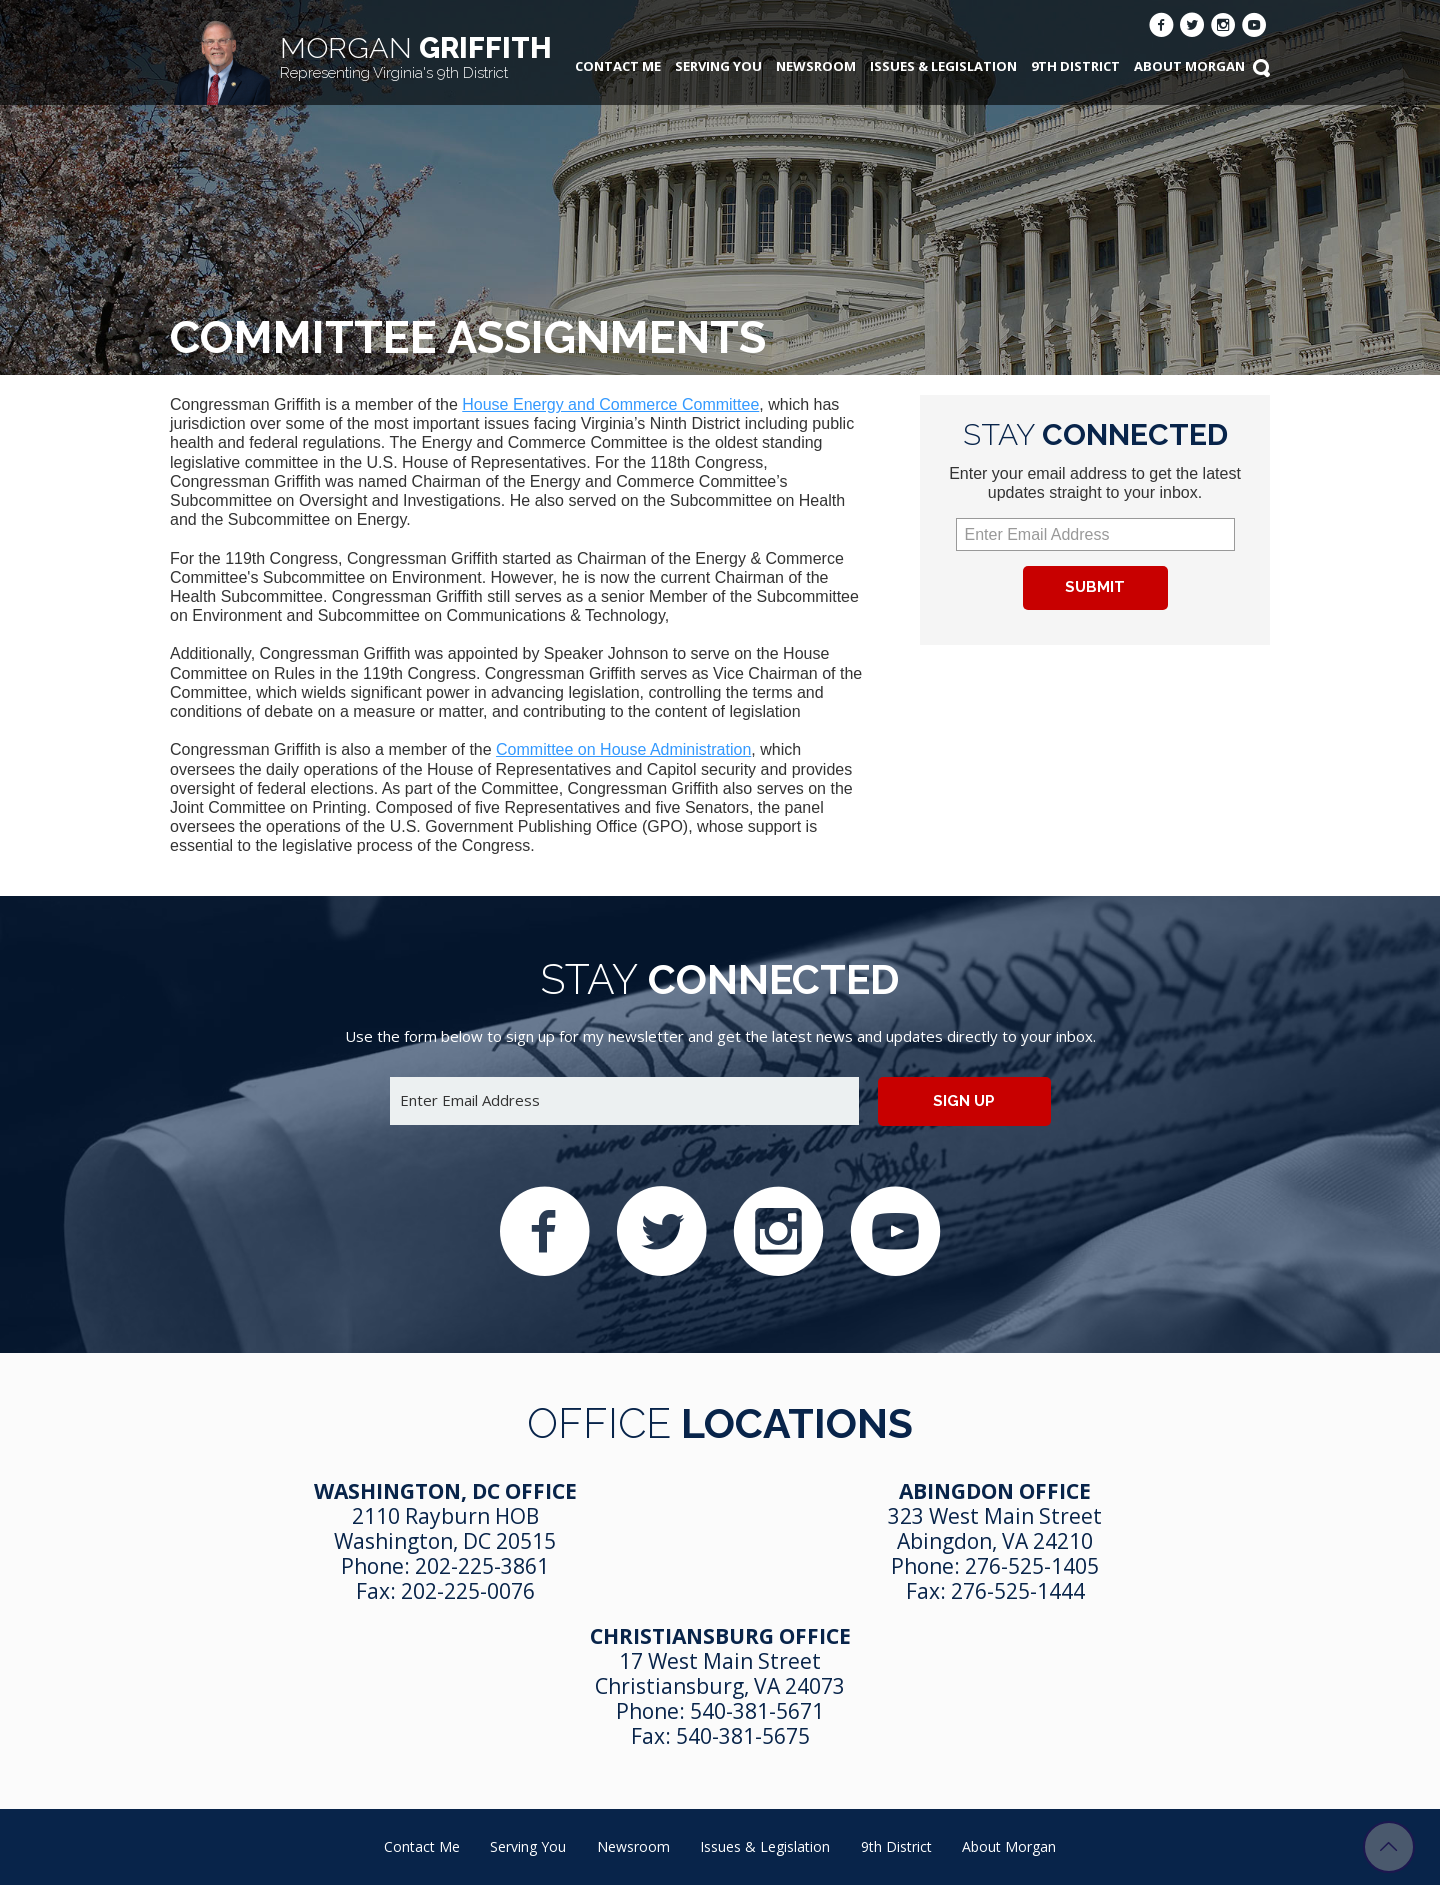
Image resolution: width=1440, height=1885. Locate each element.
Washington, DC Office (445, 1491)
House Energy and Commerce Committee (610, 404)
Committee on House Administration (623, 749)
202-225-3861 (482, 1566)
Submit (1095, 587)
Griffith (416, 56)
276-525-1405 (1032, 1566)
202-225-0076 (468, 1591)
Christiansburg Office (720, 1636)
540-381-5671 (757, 1711)
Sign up (964, 1101)
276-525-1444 (1018, 1591)
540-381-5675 (743, 1736)
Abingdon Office (995, 1491)
